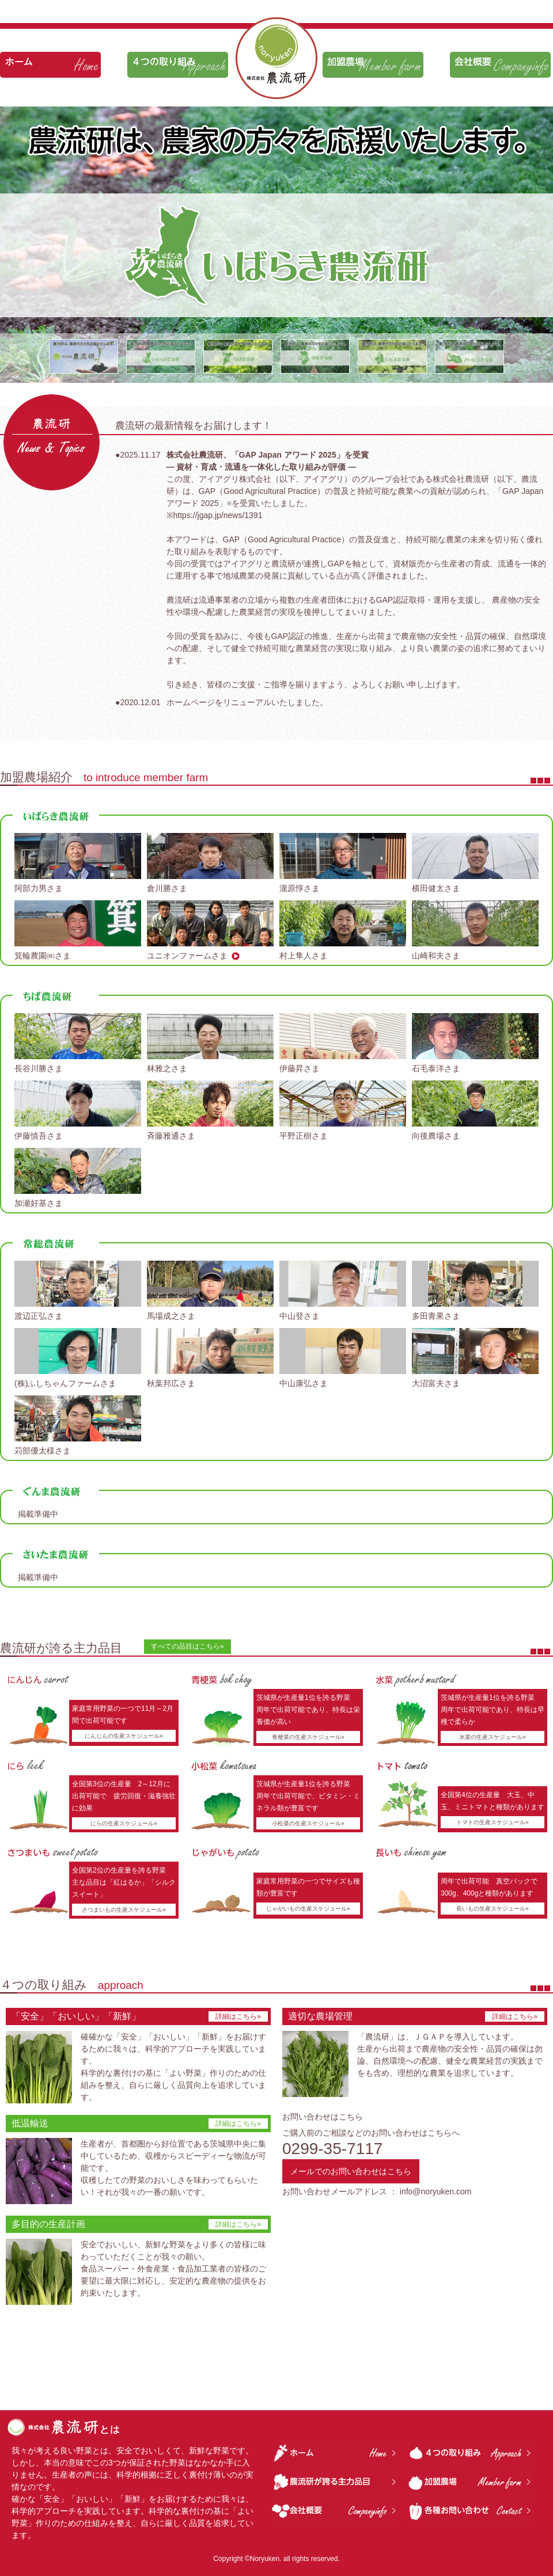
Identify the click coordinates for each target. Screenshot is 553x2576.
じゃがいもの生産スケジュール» (308, 1908)
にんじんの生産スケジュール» (124, 1736)
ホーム (50, 65)
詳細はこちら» (238, 2016)
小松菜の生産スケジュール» (308, 1823)
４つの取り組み (177, 65)
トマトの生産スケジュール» (492, 1822)
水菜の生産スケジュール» (492, 1737)
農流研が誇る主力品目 (334, 2482)
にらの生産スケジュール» (123, 1823)
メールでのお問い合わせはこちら (350, 2171)
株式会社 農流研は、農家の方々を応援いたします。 (276, 58)
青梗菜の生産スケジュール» (308, 1737)
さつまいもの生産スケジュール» (124, 1910)
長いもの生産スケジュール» (492, 1908)
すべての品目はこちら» (187, 1646)
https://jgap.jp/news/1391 (218, 515)
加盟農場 (373, 65)
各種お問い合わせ (469, 2511)
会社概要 (500, 65)
